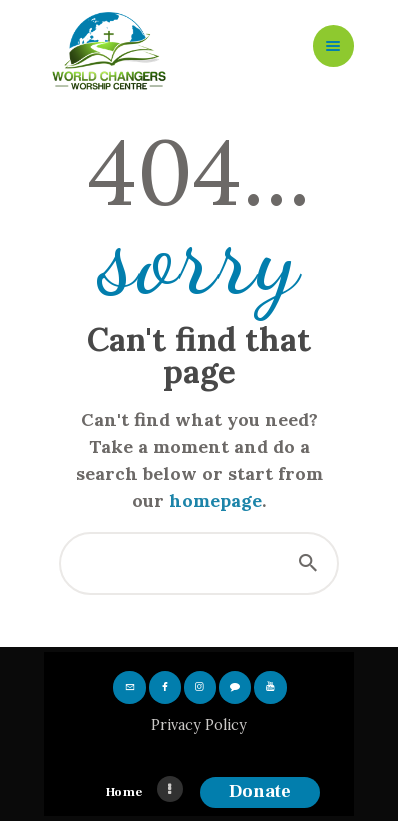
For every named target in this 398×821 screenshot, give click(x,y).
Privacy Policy (199, 725)
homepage (215, 500)
